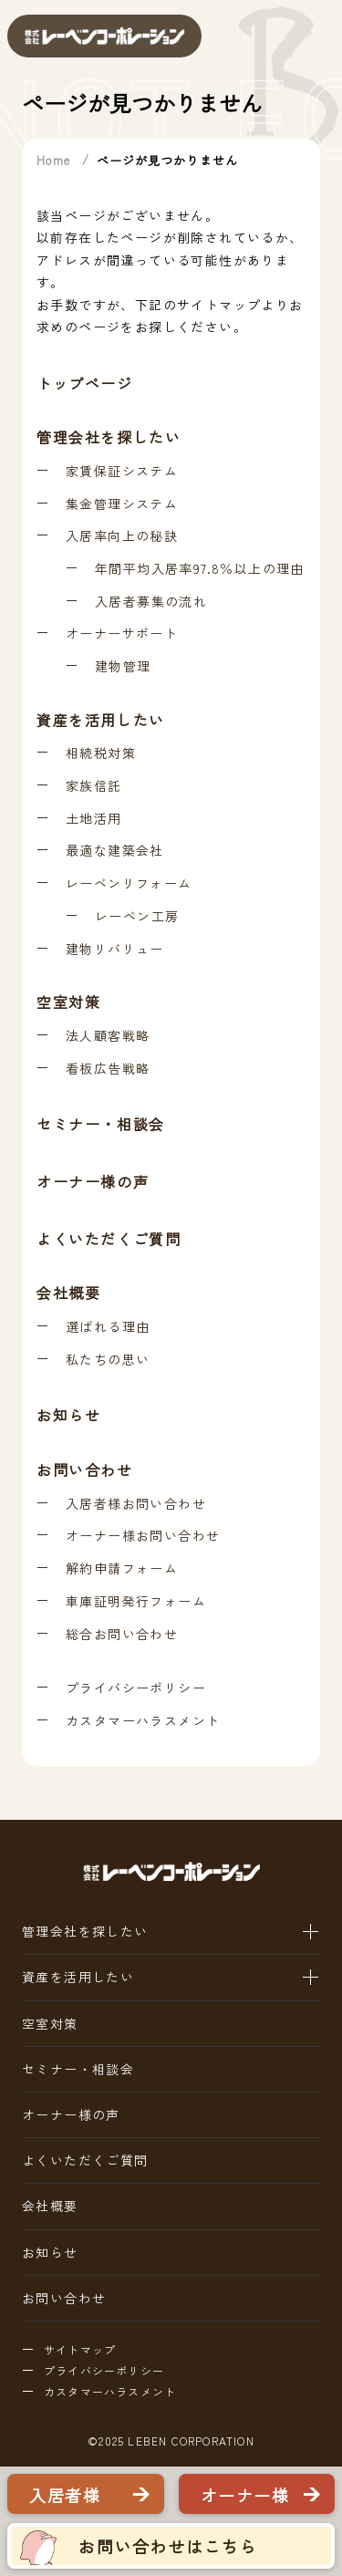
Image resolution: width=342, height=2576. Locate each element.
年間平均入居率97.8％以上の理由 (200, 568)
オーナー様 (245, 2495)
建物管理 (123, 666)
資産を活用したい (100, 720)
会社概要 (68, 1293)
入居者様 (64, 2495)
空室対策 (68, 1002)
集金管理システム (122, 504)
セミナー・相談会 (100, 1125)
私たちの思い (108, 1359)
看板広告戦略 (108, 1068)
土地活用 (94, 818)
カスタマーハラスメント (143, 1721)
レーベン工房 (137, 916)
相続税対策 (101, 753)
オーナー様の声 (92, 1182)
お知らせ (68, 1416)
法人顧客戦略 (108, 1036)
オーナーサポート (122, 633)
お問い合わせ (84, 1469)
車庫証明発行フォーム (136, 1601)
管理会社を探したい (108, 437)
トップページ (84, 383)
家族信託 (94, 786)
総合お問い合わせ (122, 1634)
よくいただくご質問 (108, 1240)
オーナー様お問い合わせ (143, 1535)
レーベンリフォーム (129, 883)
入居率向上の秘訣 (122, 536)
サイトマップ (80, 2350)
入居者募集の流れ (151, 601)
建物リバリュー (115, 949)
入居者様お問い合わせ (136, 1503)
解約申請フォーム (122, 1568)
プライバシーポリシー (136, 1688)
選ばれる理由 (108, 1327)
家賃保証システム (122, 471)
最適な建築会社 (115, 850)
